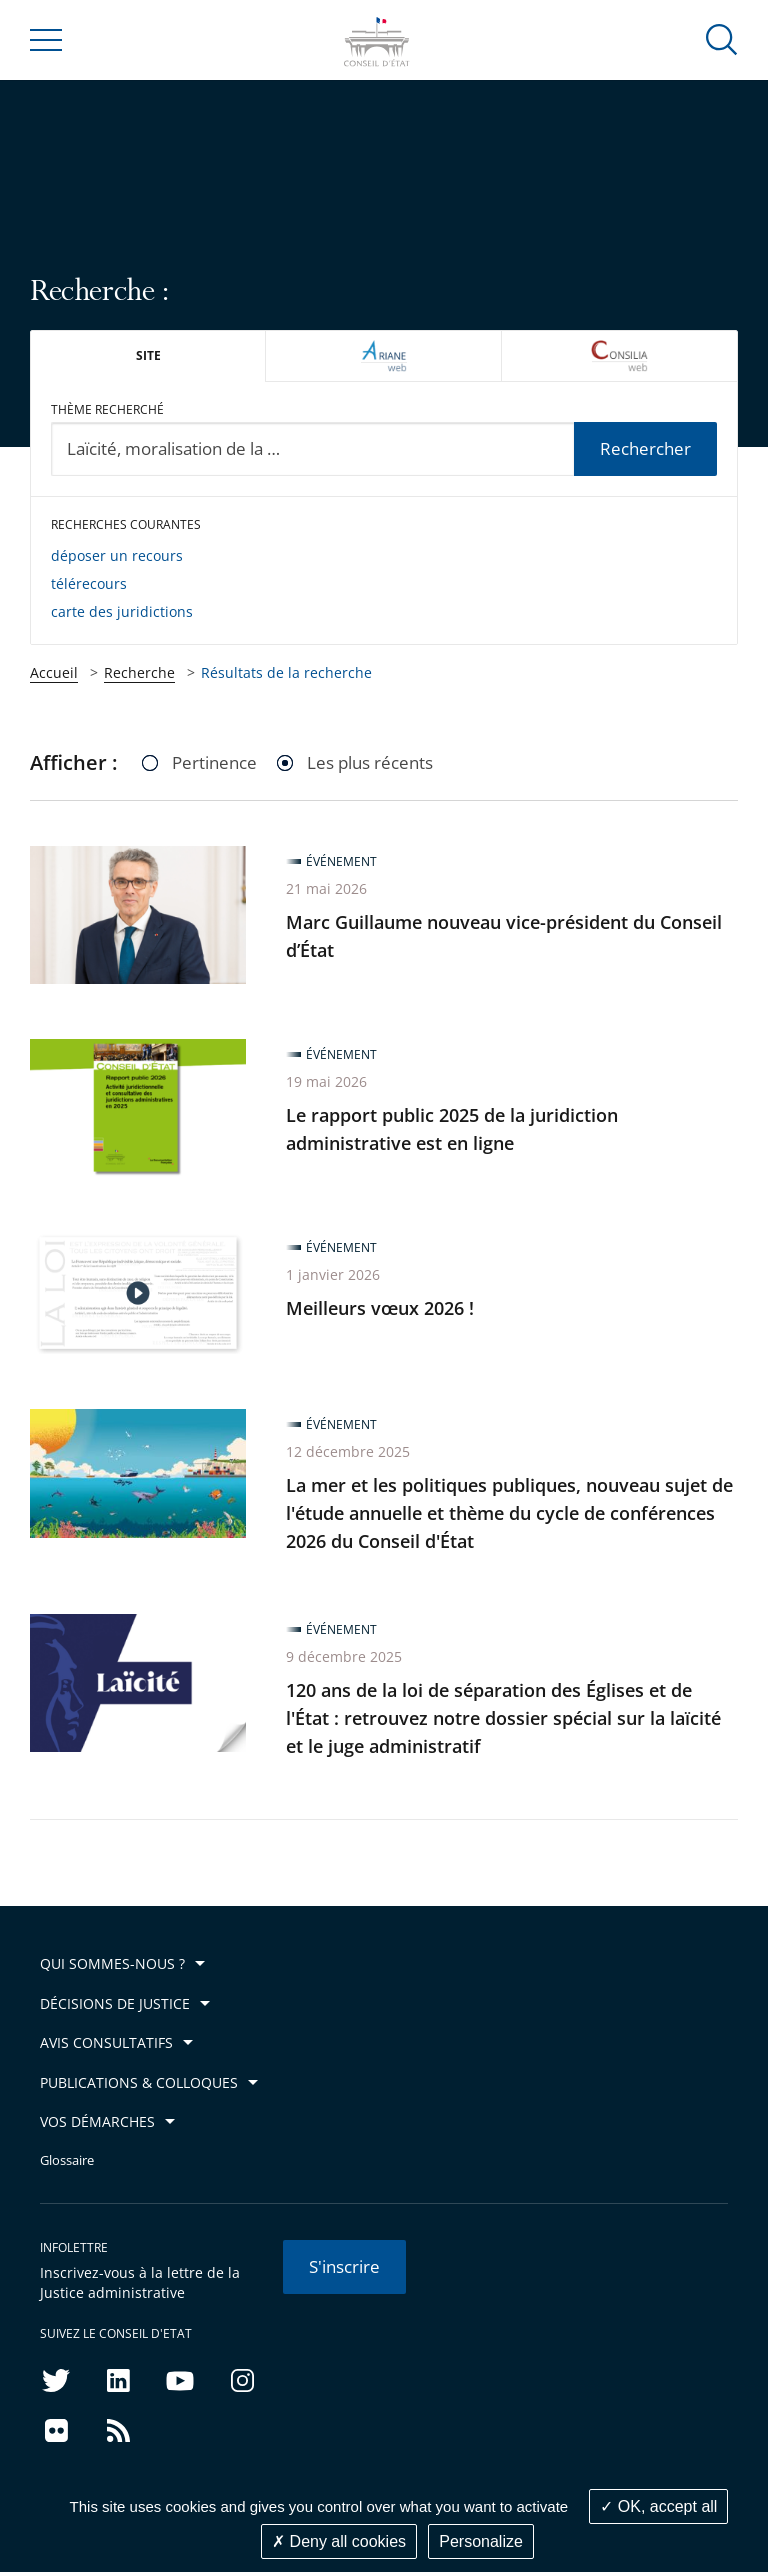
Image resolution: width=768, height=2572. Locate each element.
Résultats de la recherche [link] (286, 672)
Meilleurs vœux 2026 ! (380, 1308)
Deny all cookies (339, 2541)
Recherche (139, 672)
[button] (722, 38)
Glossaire (67, 2160)
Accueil (54, 672)
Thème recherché (107, 409)
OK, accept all (658, 2506)
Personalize (481, 2541)
